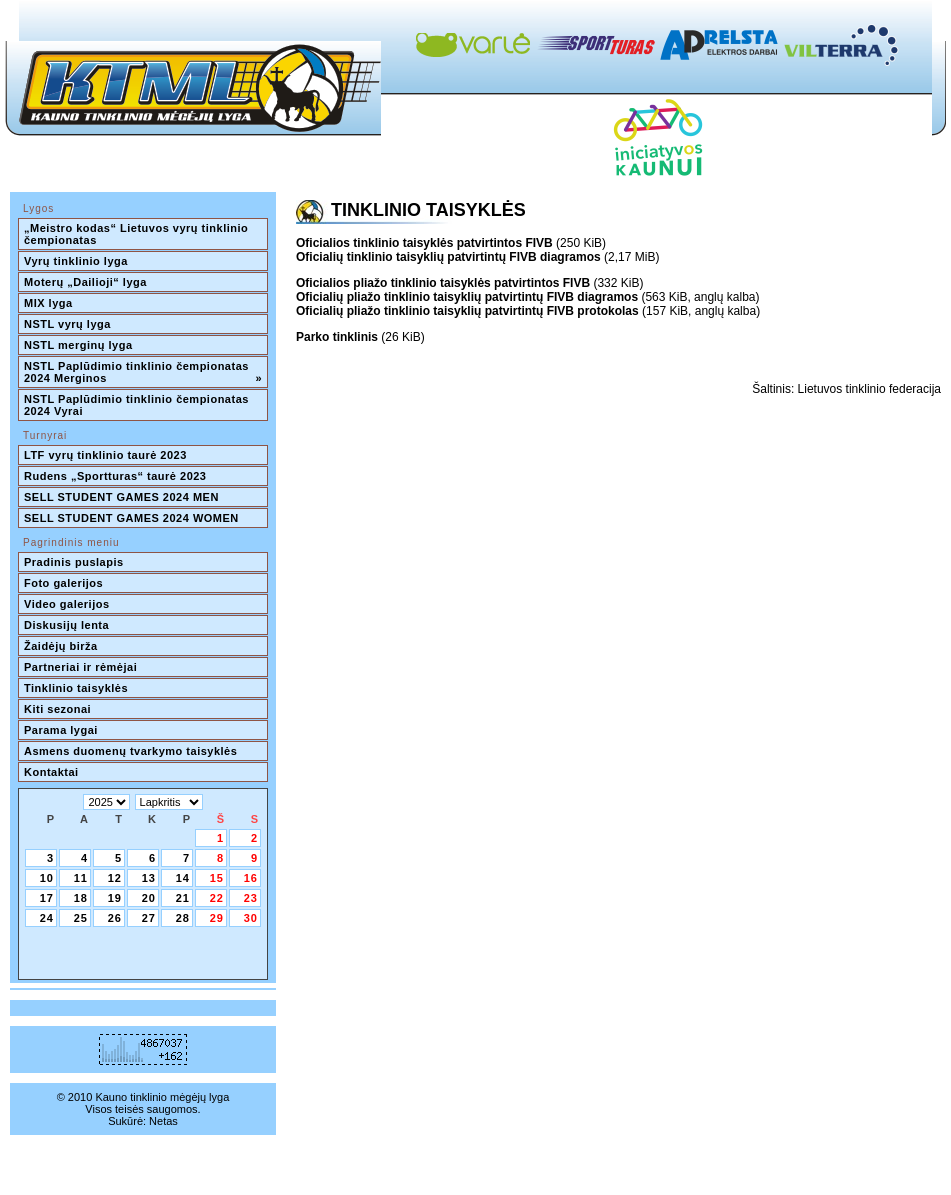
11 (81, 878)
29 (217, 918)
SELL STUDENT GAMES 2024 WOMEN (131, 518)
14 (183, 878)
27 (149, 918)
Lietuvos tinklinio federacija (869, 389)
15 (217, 878)
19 (115, 898)
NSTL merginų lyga (78, 345)
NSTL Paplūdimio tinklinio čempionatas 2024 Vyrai (138, 405)
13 (149, 878)
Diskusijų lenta (66, 625)
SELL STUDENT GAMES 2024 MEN (121, 497)
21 (183, 898)
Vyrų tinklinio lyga (76, 261)
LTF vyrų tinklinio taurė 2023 (105, 455)
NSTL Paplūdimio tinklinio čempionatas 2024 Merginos (143, 372)
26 (115, 918)
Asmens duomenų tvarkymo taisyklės (130, 751)
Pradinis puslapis (74, 562)
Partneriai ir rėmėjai (80, 667)
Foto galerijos (63, 583)
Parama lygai (61, 730)
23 (251, 898)
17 (47, 898)
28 (183, 918)
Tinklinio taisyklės (76, 688)
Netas (163, 1121)
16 (251, 878)
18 (81, 898)
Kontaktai (51, 772)
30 (251, 918)
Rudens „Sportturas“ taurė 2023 (115, 476)
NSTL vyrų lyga (67, 324)
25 (81, 918)
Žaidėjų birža (61, 646)
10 (47, 878)
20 (149, 898)
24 (47, 918)
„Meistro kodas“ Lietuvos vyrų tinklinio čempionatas (138, 234)
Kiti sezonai (57, 709)
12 (115, 878)
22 (217, 898)
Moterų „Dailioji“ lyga (85, 282)
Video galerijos (67, 604)
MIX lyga (48, 303)
